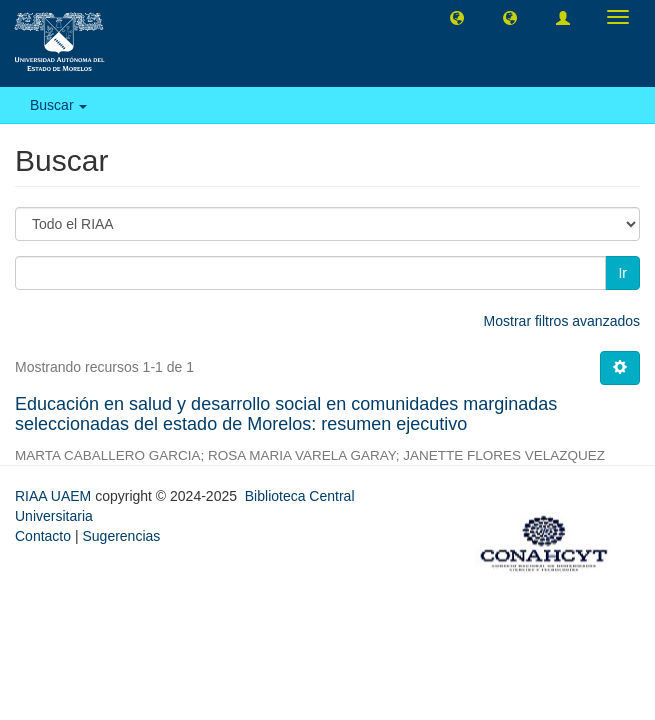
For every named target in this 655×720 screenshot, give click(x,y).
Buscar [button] (58, 105)
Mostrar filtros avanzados (562, 321)
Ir (622, 273)
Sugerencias (121, 536)
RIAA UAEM (55, 496)
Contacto (43, 536)
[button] (457, 17)
